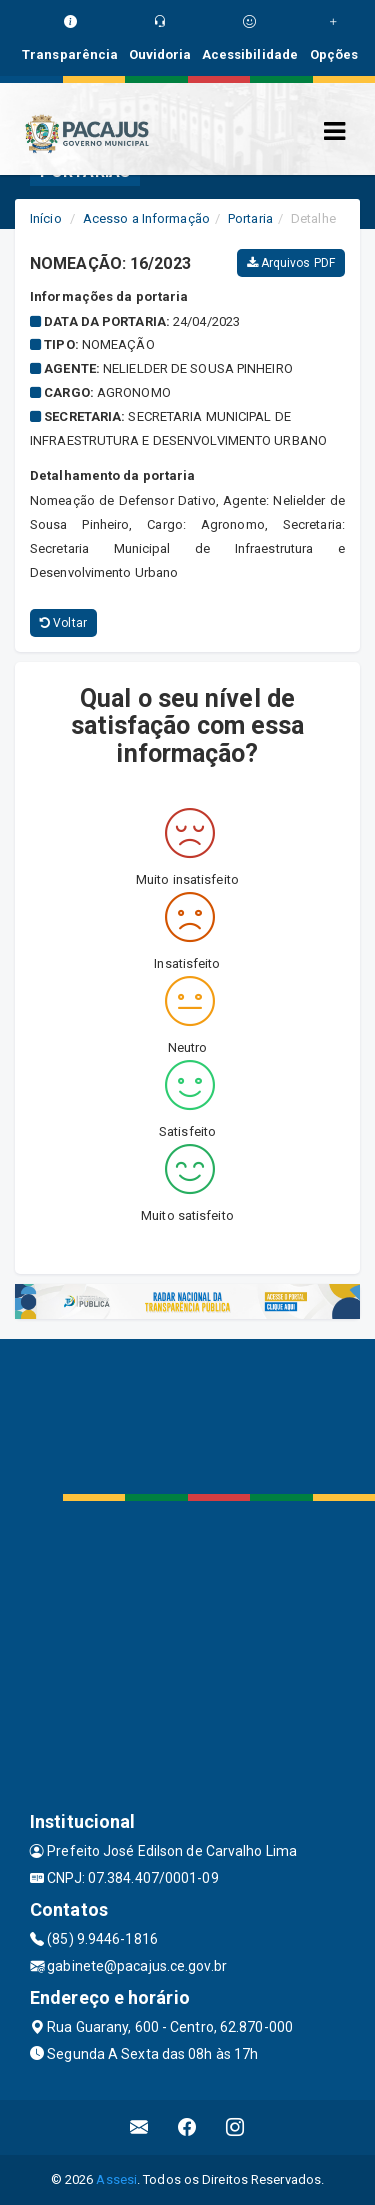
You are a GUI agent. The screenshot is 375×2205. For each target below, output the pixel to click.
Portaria (250, 218)
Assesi (116, 2179)
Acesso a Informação (146, 218)
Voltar (63, 623)
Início (46, 218)
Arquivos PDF (291, 263)
